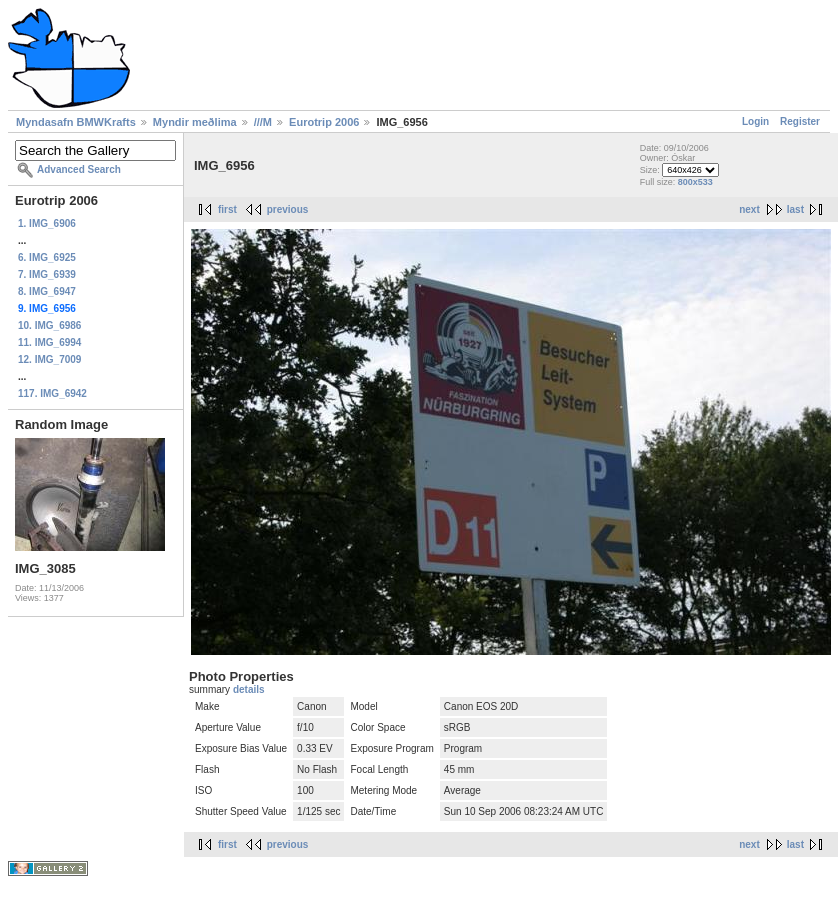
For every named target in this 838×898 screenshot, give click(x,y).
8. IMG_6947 (47, 291)
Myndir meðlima (195, 122)
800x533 (695, 182)
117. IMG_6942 (52, 393)
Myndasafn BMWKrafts (76, 122)
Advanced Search (79, 169)
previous (288, 209)
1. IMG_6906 (47, 223)
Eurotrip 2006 (324, 122)
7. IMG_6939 (47, 274)
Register (800, 121)
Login (755, 121)
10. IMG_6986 (49, 325)
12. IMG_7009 (49, 359)
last (795, 209)
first (227, 209)
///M (263, 122)
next (749, 209)
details (249, 689)
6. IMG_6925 (47, 257)
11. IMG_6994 (49, 342)
